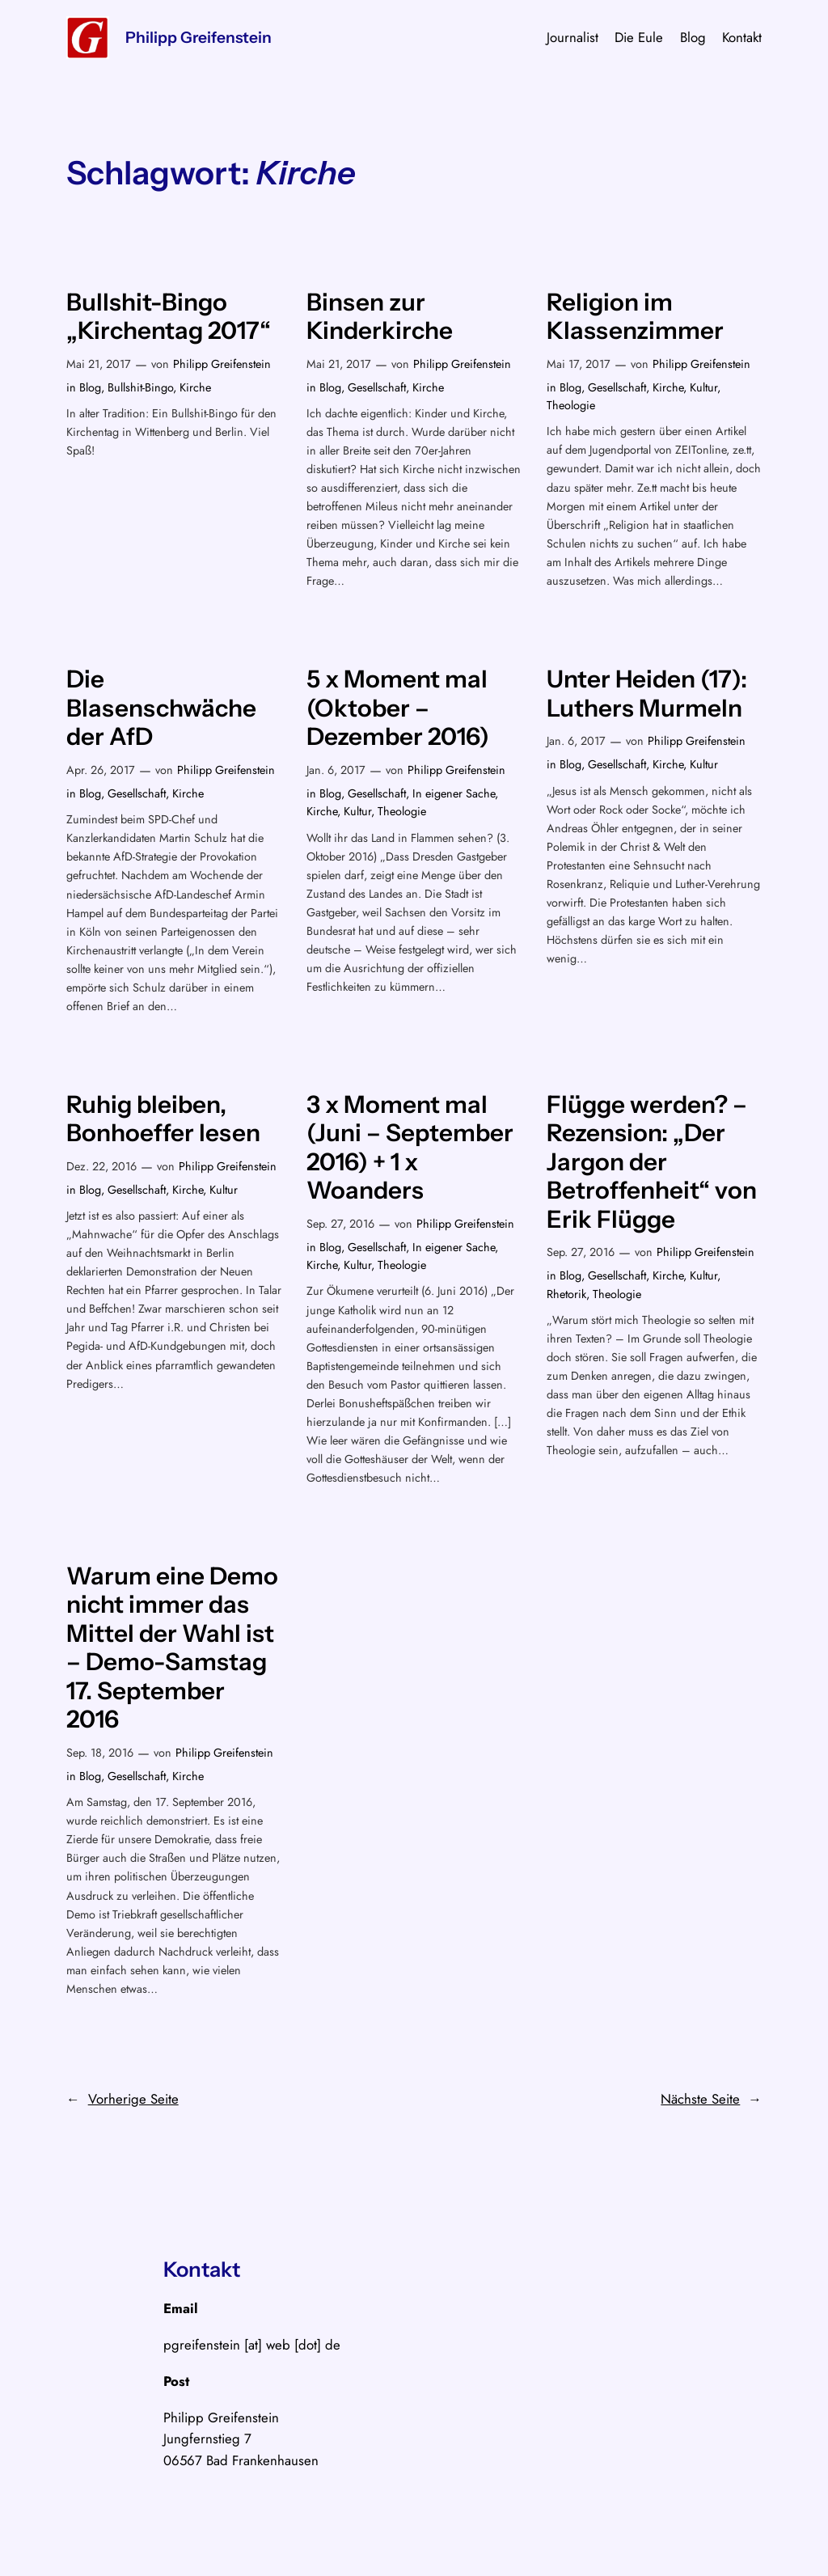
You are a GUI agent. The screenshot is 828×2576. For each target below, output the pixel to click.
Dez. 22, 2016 (101, 1166)
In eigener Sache (453, 793)
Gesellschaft (377, 387)
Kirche (195, 387)
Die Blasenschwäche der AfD (161, 708)
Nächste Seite (711, 2098)
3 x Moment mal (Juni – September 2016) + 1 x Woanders (409, 1147)
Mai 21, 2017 (98, 364)
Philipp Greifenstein (198, 37)
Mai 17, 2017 (578, 364)
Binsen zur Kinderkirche (379, 316)
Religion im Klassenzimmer (635, 316)
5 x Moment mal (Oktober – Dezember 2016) (397, 708)
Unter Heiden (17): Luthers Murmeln (647, 693)
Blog (90, 387)
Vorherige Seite (122, 2098)
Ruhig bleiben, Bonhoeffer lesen (163, 1119)
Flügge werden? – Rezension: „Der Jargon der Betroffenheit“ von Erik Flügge (652, 1161)
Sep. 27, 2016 (340, 1224)
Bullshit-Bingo (140, 387)
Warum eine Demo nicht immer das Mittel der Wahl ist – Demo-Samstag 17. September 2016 (172, 1648)
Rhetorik (566, 1294)
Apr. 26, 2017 (100, 770)
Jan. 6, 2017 (335, 770)
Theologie (571, 405)
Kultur (703, 387)
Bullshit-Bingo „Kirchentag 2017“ (168, 316)
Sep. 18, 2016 (99, 1753)
